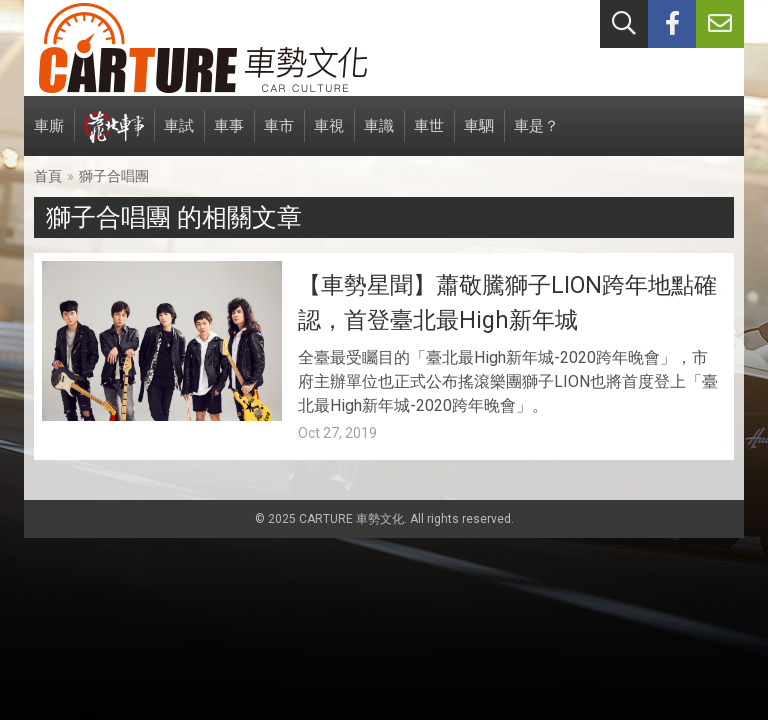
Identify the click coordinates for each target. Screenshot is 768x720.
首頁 (48, 176)
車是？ (536, 136)
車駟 (479, 136)
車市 (279, 136)
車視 (329, 136)
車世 (429, 136)
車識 (379, 136)
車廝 (49, 136)
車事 (229, 136)
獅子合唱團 (114, 176)
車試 (179, 136)
